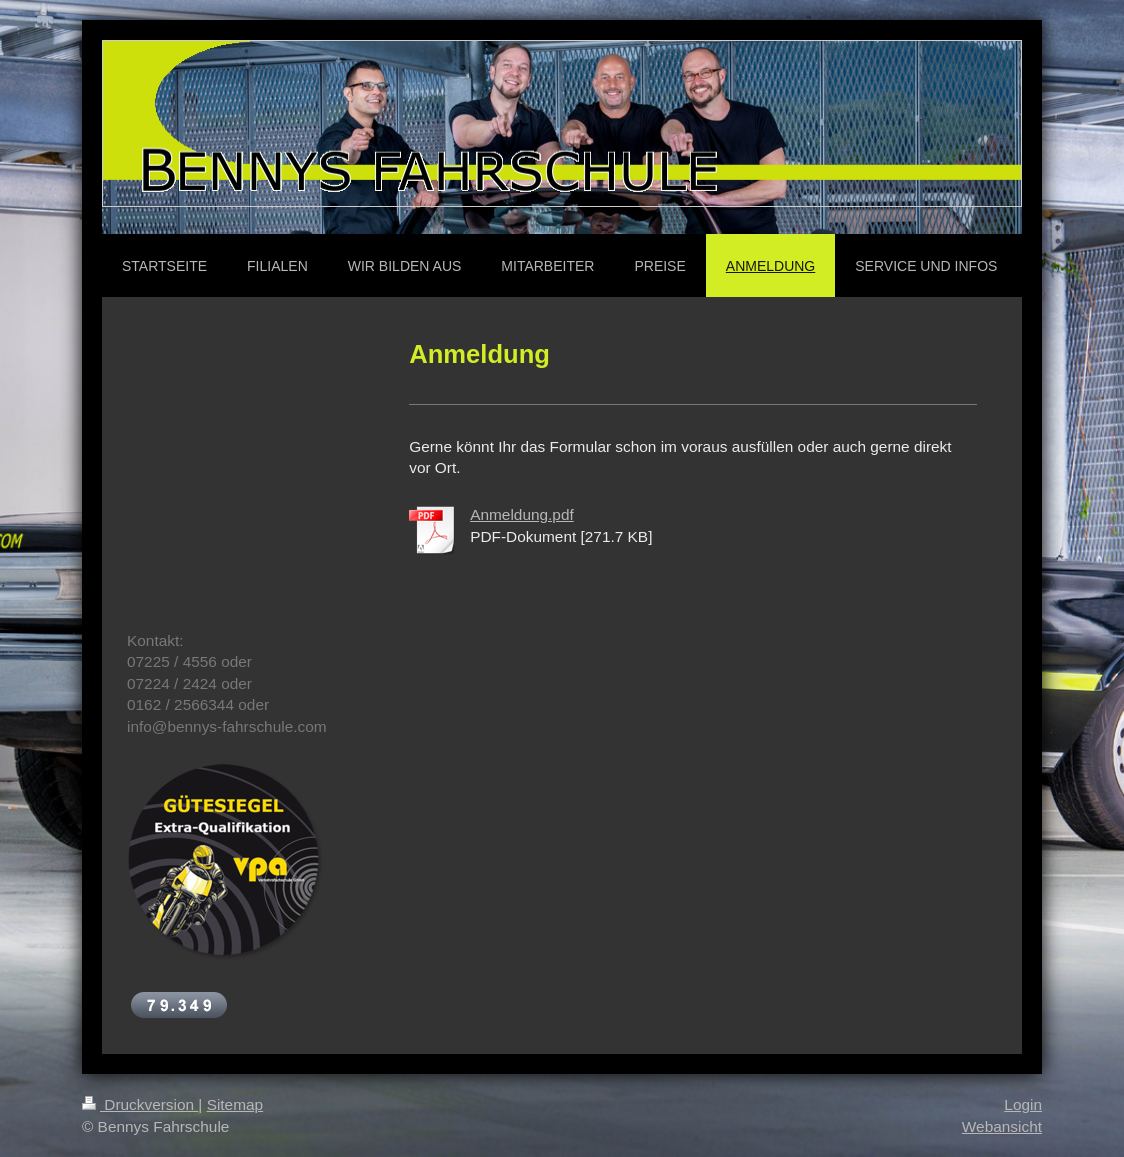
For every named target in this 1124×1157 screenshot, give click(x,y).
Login (1023, 1104)
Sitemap (235, 1104)
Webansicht (1002, 1126)
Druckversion (140, 1104)
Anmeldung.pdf (522, 514)
